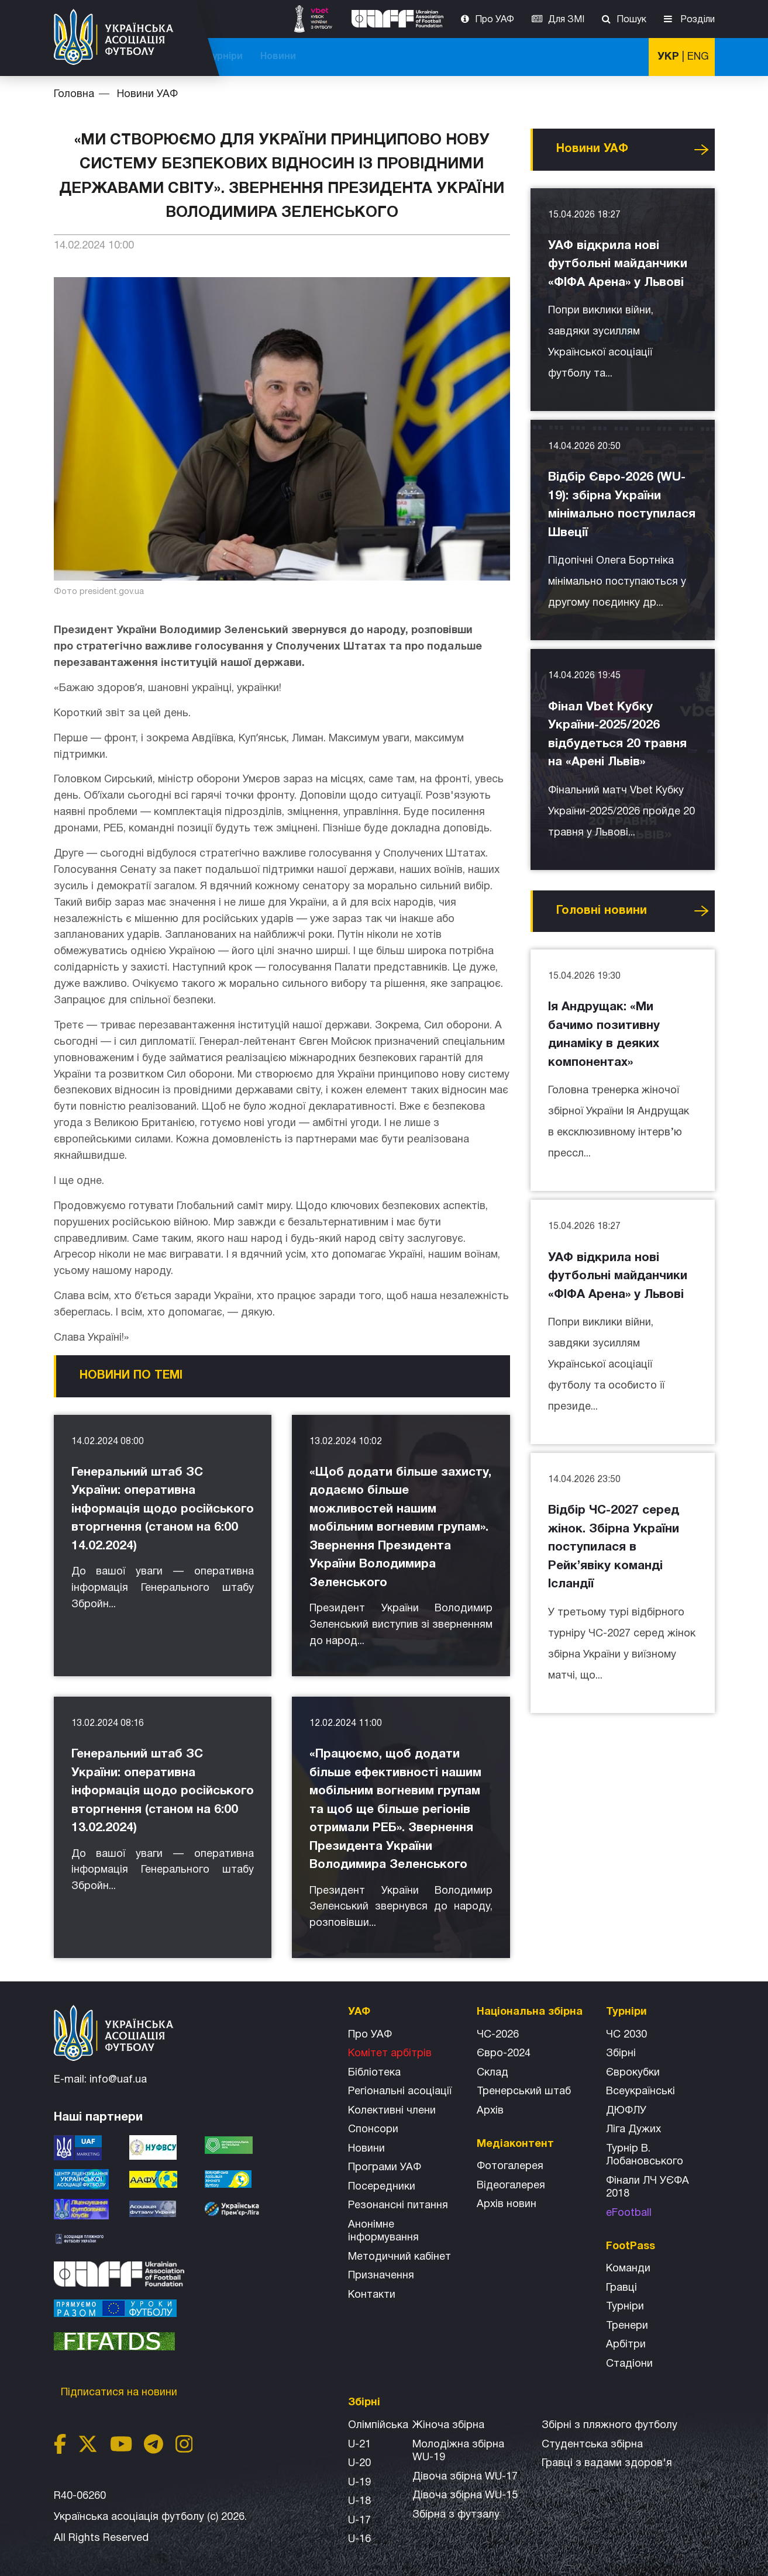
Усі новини (701, 150)
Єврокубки (633, 2073)
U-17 (359, 2521)
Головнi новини (601, 911)
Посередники (381, 2187)
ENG (698, 57)
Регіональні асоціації (400, 2092)
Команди (628, 2269)
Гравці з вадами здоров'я (607, 2463)
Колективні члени (392, 2111)
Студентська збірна (592, 2445)
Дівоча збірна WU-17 (465, 2477)
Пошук (631, 20)
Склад (492, 2073)
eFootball (629, 2213)
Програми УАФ (384, 2168)
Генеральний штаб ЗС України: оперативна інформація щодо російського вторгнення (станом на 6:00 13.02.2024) (162, 1791)
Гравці (621, 2288)
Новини (619, 57)
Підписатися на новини (120, 2393)
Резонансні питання (398, 2206)
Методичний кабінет (399, 2257)
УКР (668, 57)
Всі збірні (507, 57)
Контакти (371, 2295)
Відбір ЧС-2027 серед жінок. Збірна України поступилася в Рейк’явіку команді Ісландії (613, 1547)
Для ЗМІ (566, 20)
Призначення (381, 2276)
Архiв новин (506, 2204)
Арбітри (626, 2345)
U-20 (359, 2463)
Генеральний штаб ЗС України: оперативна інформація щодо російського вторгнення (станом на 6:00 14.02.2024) (162, 1509)
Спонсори (373, 2130)
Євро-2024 (504, 2054)
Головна (74, 94)
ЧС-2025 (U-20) (321, 57)
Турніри (565, 57)
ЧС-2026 (250, 57)
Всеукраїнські (640, 2092)
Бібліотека (374, 2073)
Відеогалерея (511, 2186)
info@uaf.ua (118, 2080)
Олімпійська (378, 2425)
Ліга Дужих (633, 2130)
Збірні (621, 2054)
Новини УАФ (147, 94)
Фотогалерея (510, 2166)
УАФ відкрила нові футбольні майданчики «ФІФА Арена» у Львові (617, 264)
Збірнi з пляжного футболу (609, 2425)
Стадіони (629, 2364)
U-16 (359, 2539)
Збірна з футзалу (456, 2515)
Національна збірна (420, 57)
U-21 (359, 2445)
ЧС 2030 (626, 2035)
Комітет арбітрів (390, 2054)
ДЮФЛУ (626, 2111)
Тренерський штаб (524, 2092)
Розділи (696, 20)
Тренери (627, 2326)
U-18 (359, 2501)
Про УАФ (494, 20)
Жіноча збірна (448, 2425)
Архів (490, 2111)
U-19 (359, 2483)
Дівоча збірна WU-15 (465, 2496)
